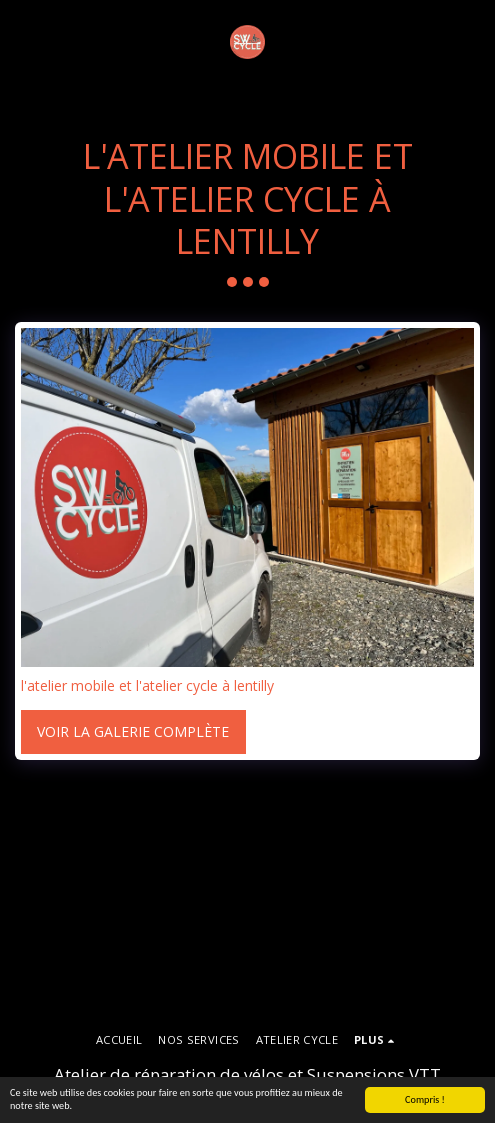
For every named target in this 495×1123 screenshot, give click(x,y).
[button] (22, 41)
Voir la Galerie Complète (133, 731)
